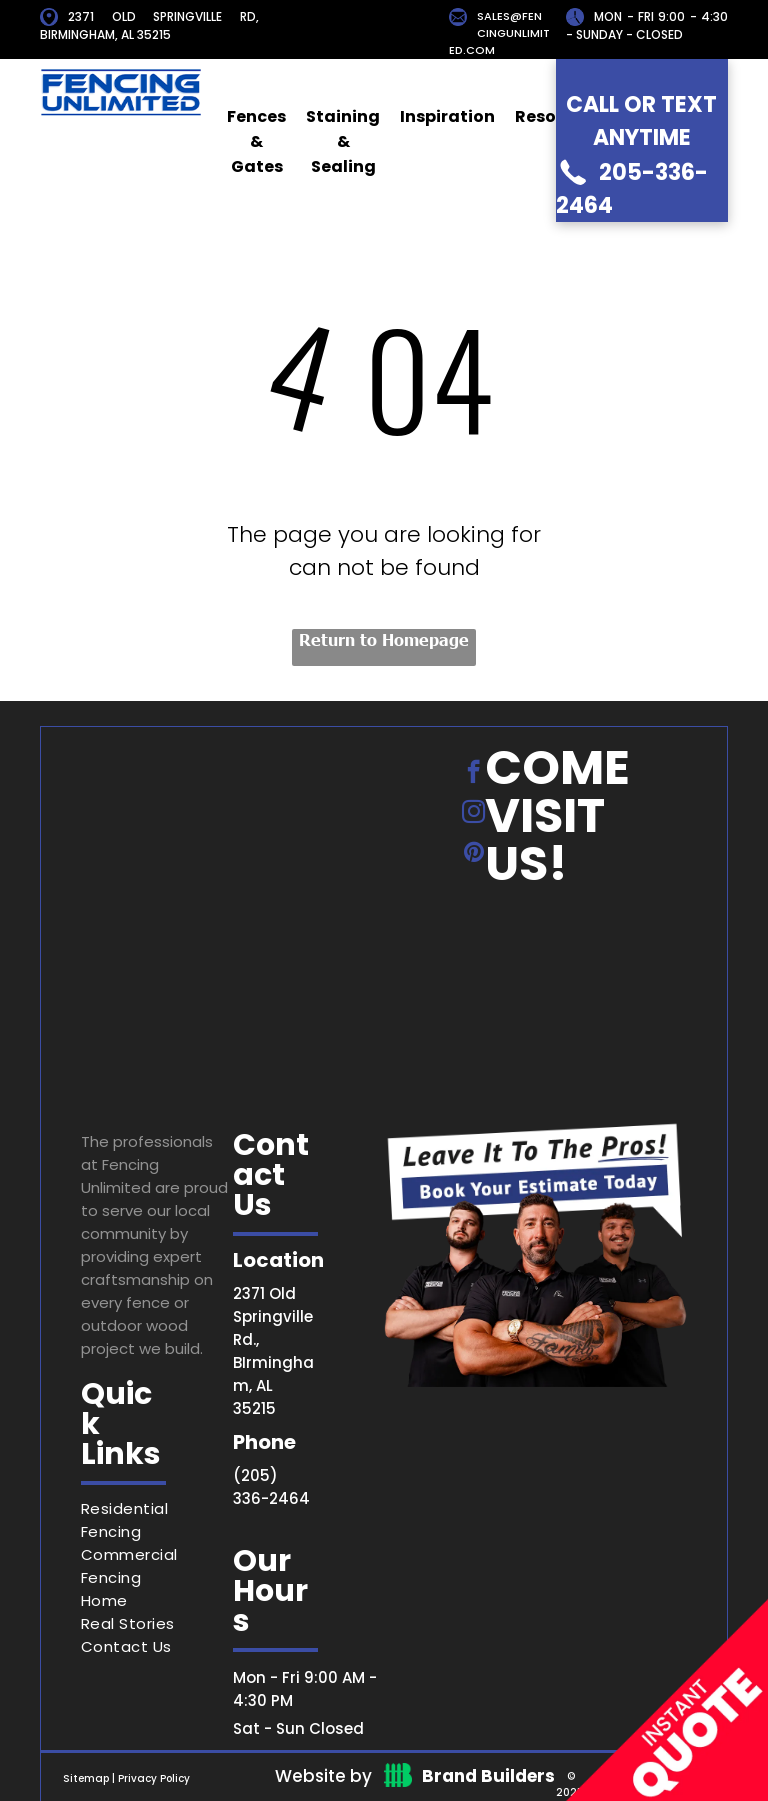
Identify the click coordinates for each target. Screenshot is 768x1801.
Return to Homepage (384, 639)
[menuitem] (157, 1520)
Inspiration (447, 116)
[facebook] (473, 774)
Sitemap (86, 1778)
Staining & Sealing (343, 141)
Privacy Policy (154, 1778)
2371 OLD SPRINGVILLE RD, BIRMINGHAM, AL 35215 (149, 25)
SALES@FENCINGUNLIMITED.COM (499, 33)
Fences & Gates (256, 141)
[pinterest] (473, 854)
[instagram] (473, 814)
